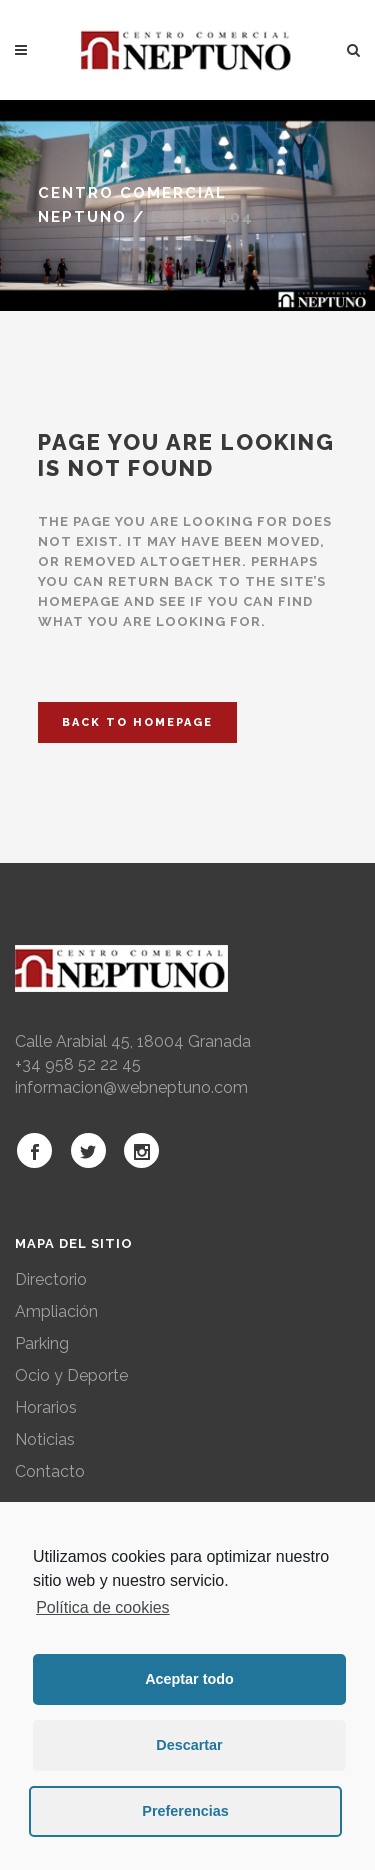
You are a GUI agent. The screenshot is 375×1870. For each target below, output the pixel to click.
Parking (42, 1343)
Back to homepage (137, 722)
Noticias (45, 1439)
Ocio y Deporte (71, 1375)
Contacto (50, 1471)
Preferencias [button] (185, 1811)
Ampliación (56, 1311)
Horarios (46, 1407)
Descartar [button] (189, 1745)
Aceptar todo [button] (189, 1679)
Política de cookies (102, 1607)
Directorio (51, 1279)
